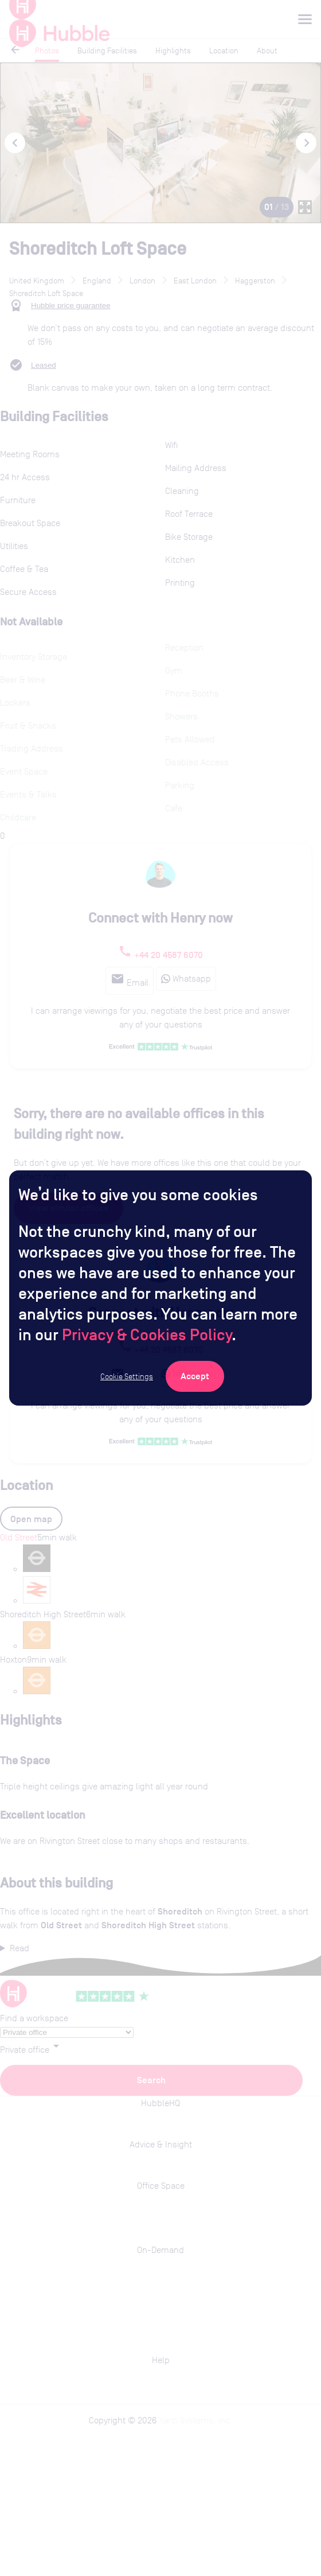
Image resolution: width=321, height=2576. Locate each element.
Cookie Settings (126, 1376)
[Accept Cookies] (195, 1376)
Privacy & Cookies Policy (147, 1334)
